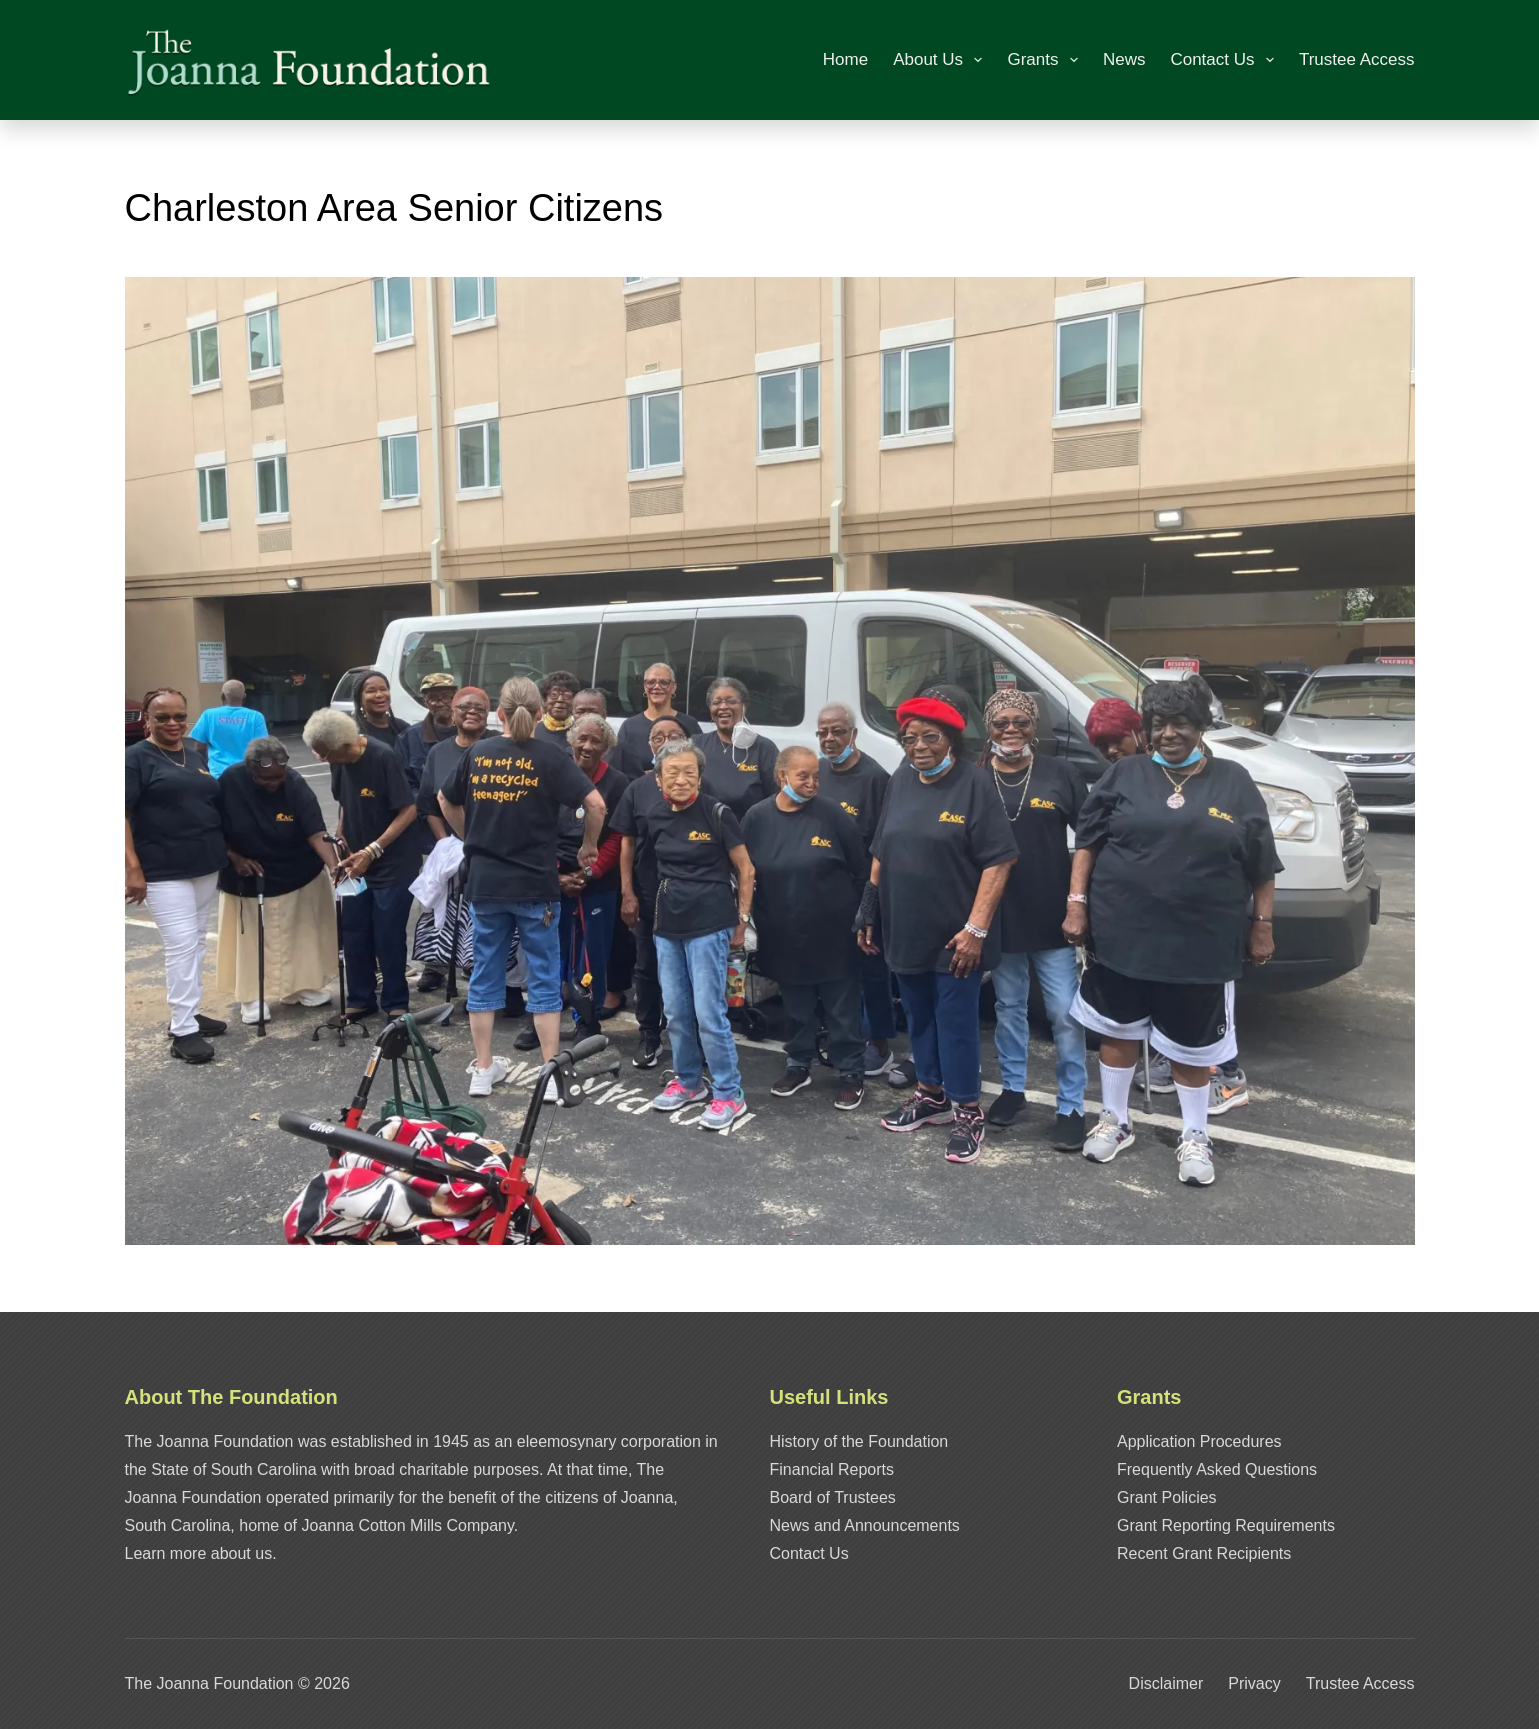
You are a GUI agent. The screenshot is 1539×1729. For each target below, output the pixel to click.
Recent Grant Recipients (1204, 1553)
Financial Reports (832, 1469)
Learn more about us (199, 1553)
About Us (941, 60)
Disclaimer (1166, 1683)
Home (845, 59)
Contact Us (1225, 60)
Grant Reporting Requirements (1226, 1525)
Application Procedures (1199, 1441)
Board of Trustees (833, 1497)
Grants (1046, 60)
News (1124, 59)
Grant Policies (1167, 1497)
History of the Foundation (859, 1441)
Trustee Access (1357, 59)
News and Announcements (865, 1525)
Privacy (1254, 1683)
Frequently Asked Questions (1217, 1469)
